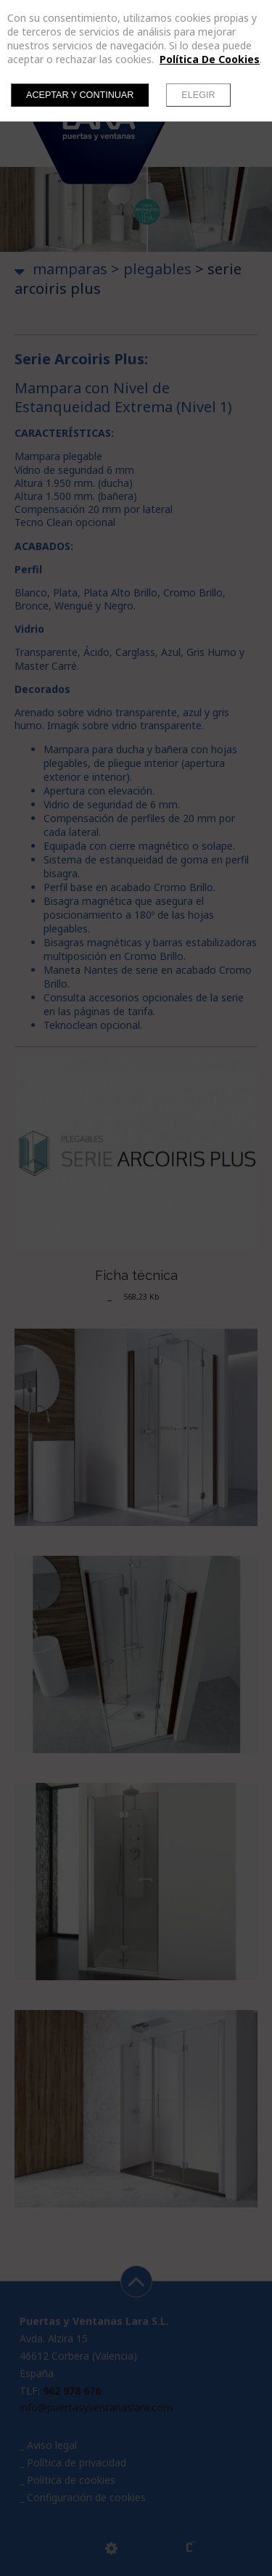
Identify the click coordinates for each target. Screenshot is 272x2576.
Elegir (198, 95)
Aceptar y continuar (79, 95)
